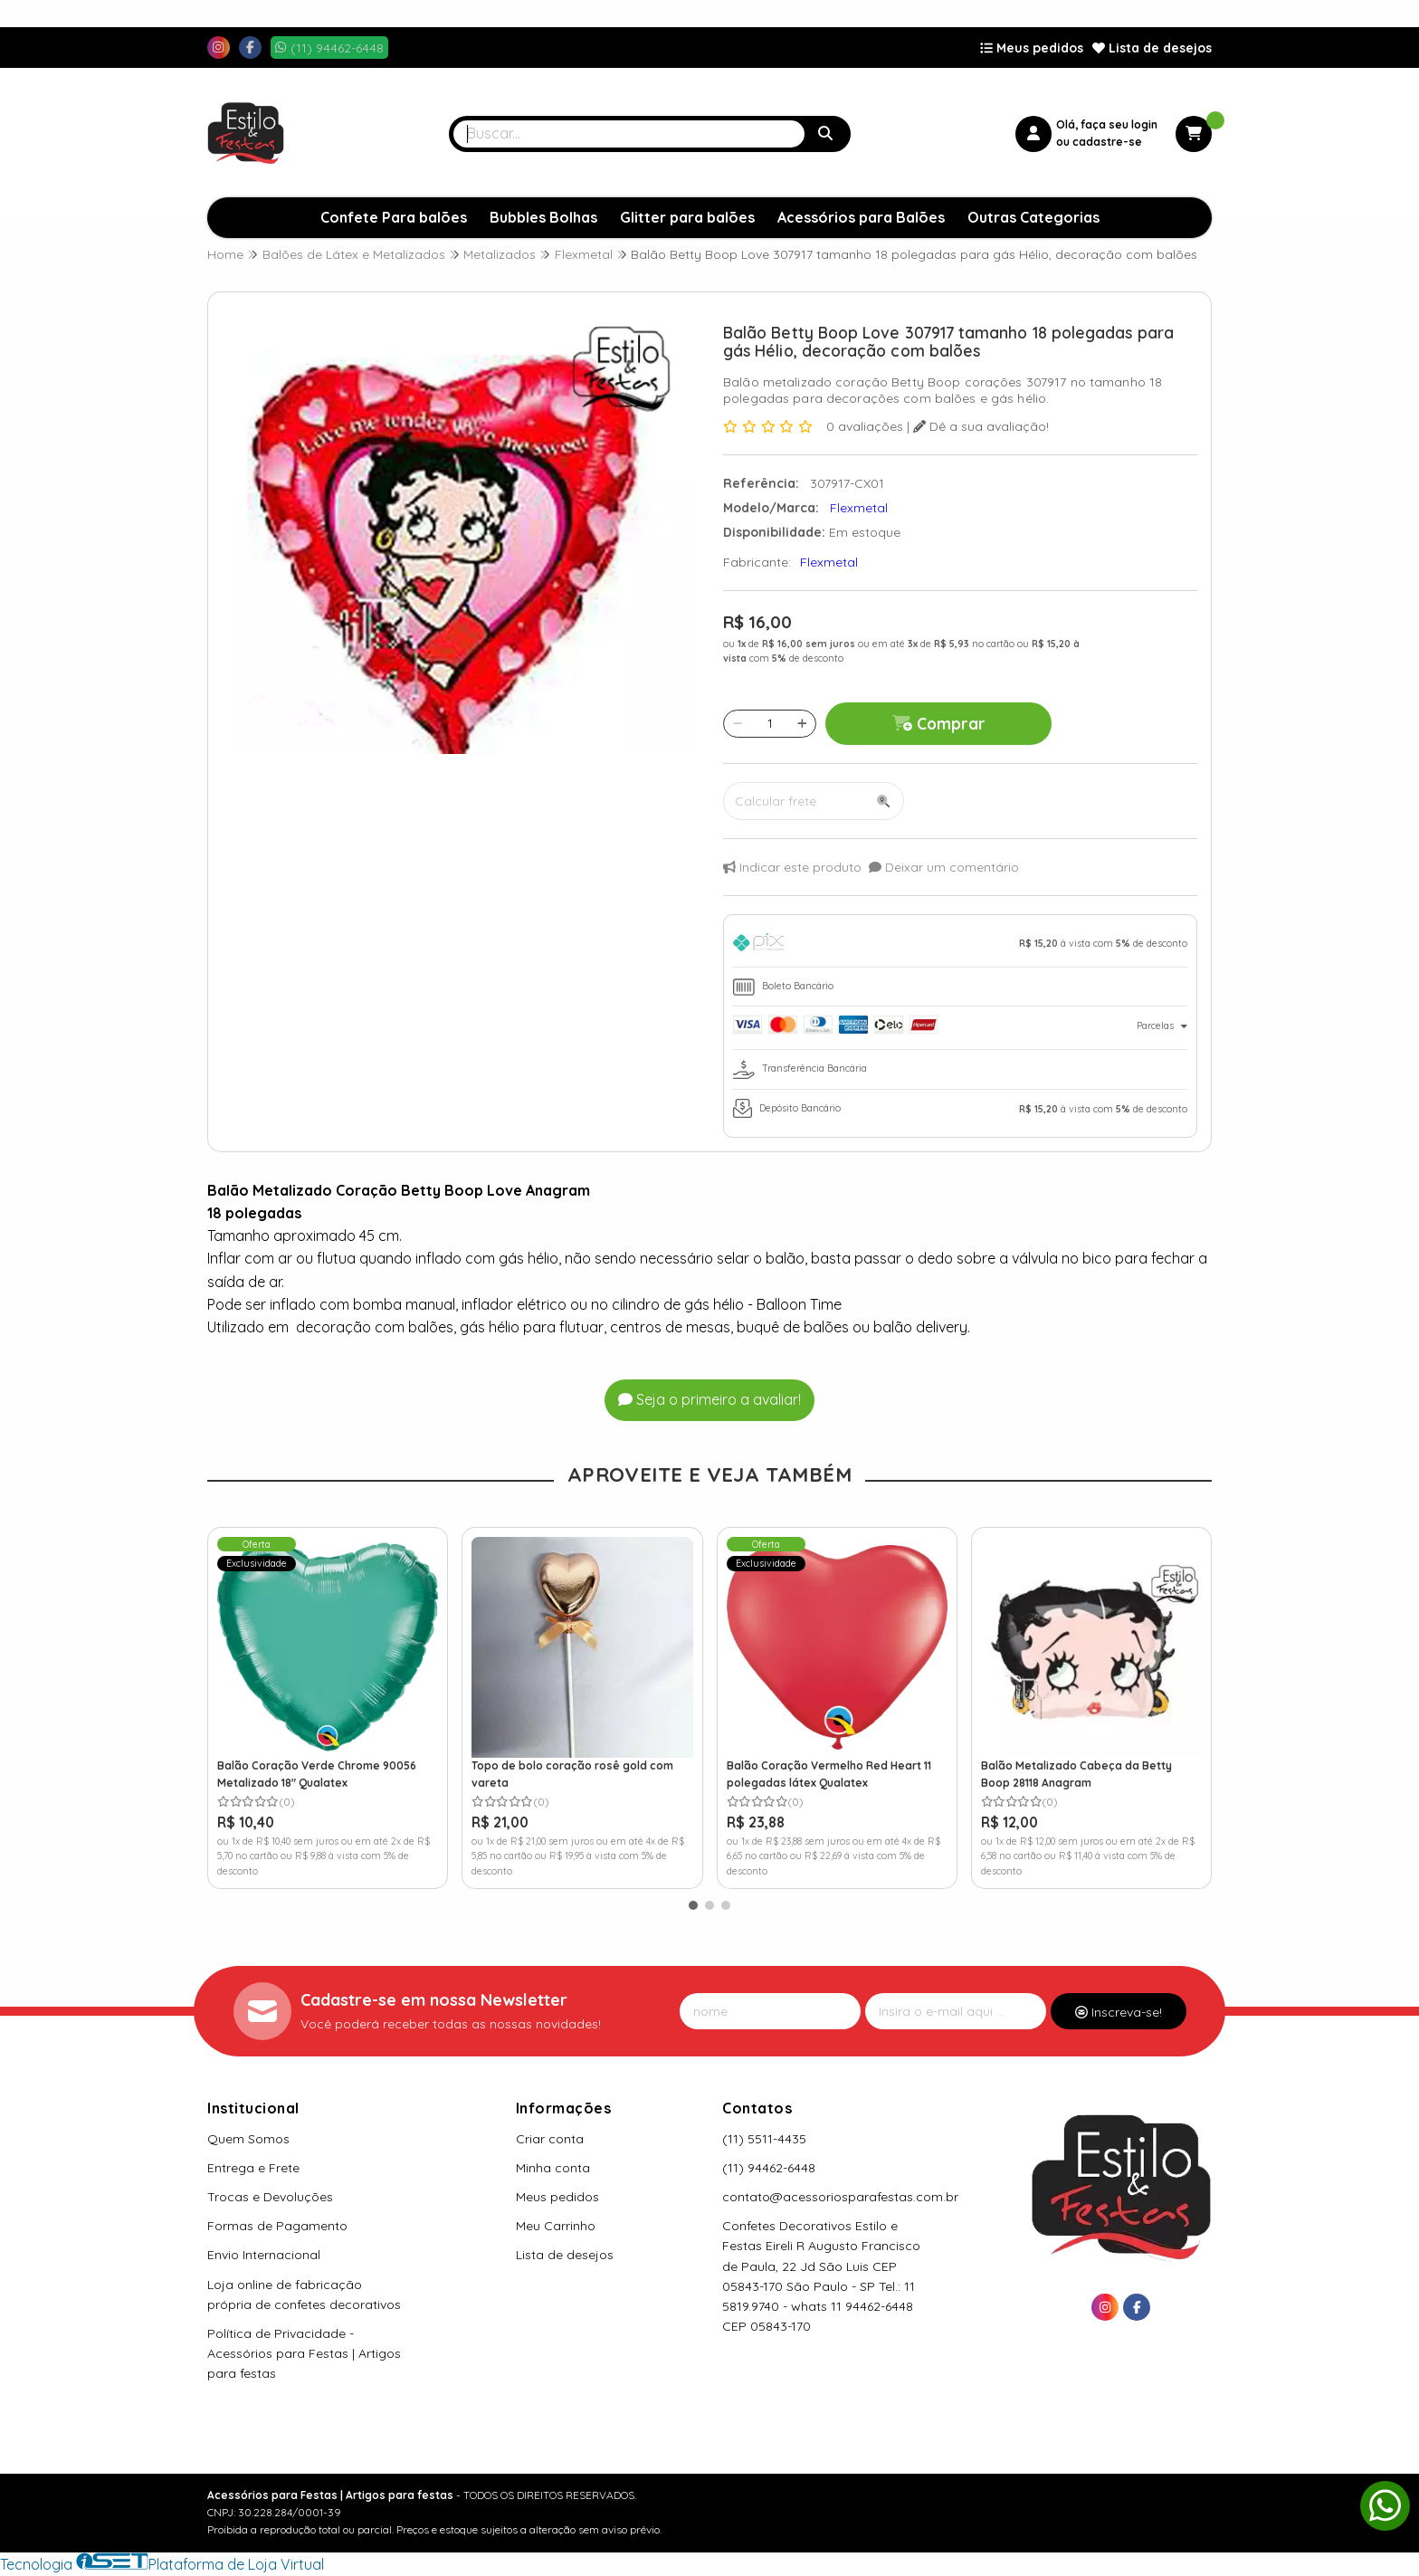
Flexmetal (829, 562)
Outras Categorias (1033, 217)
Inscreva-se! (1118, 2012)
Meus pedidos (1031, 48)
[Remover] (738, 723)
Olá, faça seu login (1106, 124)
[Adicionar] (802, 723)
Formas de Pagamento (277, 2226)
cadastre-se (1107, 141)
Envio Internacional (263, 2255)
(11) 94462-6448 (768, 2168)
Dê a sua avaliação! (981, 426)
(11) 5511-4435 (764, 2139)
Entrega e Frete (253, 2168)
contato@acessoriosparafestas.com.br (840, 2197)
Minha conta (553, 2168)
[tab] (960, 945)
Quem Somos (248, 2139)
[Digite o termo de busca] (629, 134)
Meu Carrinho (555, 2226)
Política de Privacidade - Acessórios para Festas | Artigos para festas (304, 2353)
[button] (693, 1905)
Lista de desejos (1152, 48)
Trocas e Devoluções (270, 2197)
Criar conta (550, 2139)
